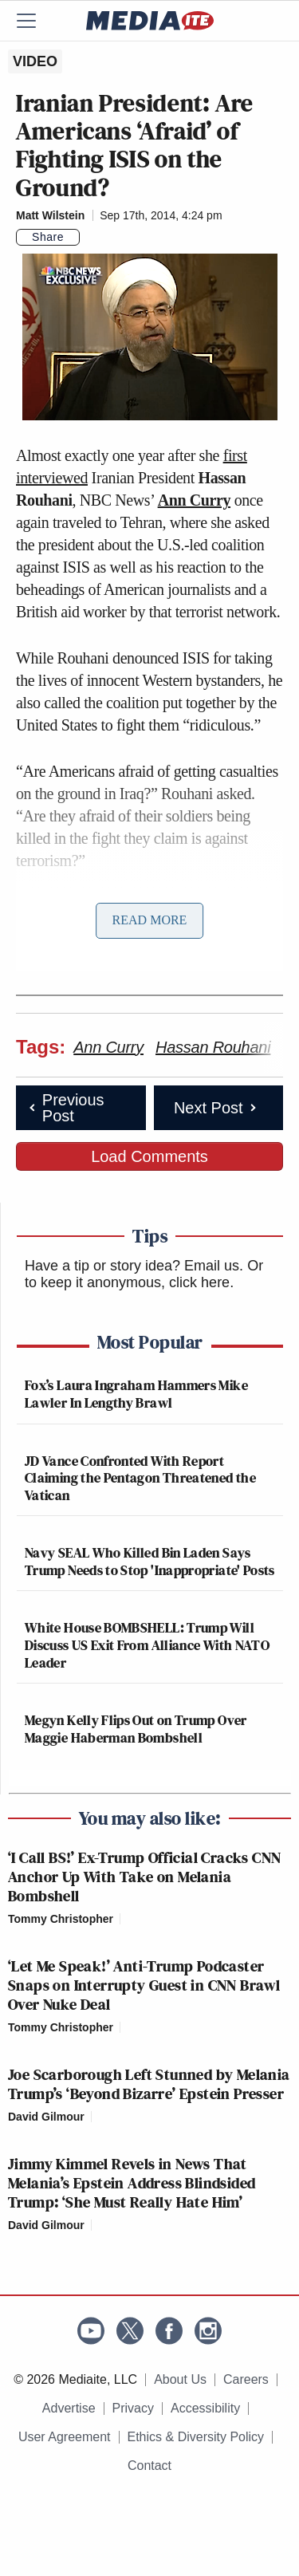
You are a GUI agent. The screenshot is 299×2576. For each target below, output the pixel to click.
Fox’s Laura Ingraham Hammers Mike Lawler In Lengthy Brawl (136, 1393)
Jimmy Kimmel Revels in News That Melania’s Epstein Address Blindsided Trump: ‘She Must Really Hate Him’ (131, 2183)
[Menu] (36, 21)
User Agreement (64, 2437)
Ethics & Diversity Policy (196, 2437)
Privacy (133, 2408)
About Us (180, 2379)
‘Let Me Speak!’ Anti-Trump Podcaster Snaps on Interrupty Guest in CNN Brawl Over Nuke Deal (144, 1985)
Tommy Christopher (60, 1918)
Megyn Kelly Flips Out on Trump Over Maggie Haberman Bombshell (136, 1728)
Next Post (216, 1108)
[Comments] (89, 237)
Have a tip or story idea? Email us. (134, 1266)
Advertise (69, 2408)
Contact (149, 2465)
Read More (149, 920)
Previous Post (65, 1108)
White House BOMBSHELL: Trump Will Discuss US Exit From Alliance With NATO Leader (147, 1644)
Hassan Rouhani (212, 1047)
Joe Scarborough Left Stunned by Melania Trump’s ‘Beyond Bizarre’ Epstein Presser (149, 2084)
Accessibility (205, 2408)
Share (48, 236)
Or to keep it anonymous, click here (144, 1274)
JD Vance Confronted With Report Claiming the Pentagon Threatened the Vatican (140, 1478)
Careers (246, 2379)
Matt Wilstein (50, 215)
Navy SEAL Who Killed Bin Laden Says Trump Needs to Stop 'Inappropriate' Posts (150, 1561)
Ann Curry (194, 500)
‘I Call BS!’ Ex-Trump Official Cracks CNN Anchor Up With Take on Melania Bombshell (144, 1876)
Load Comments (149, 1156)
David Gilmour (46, 2116)
